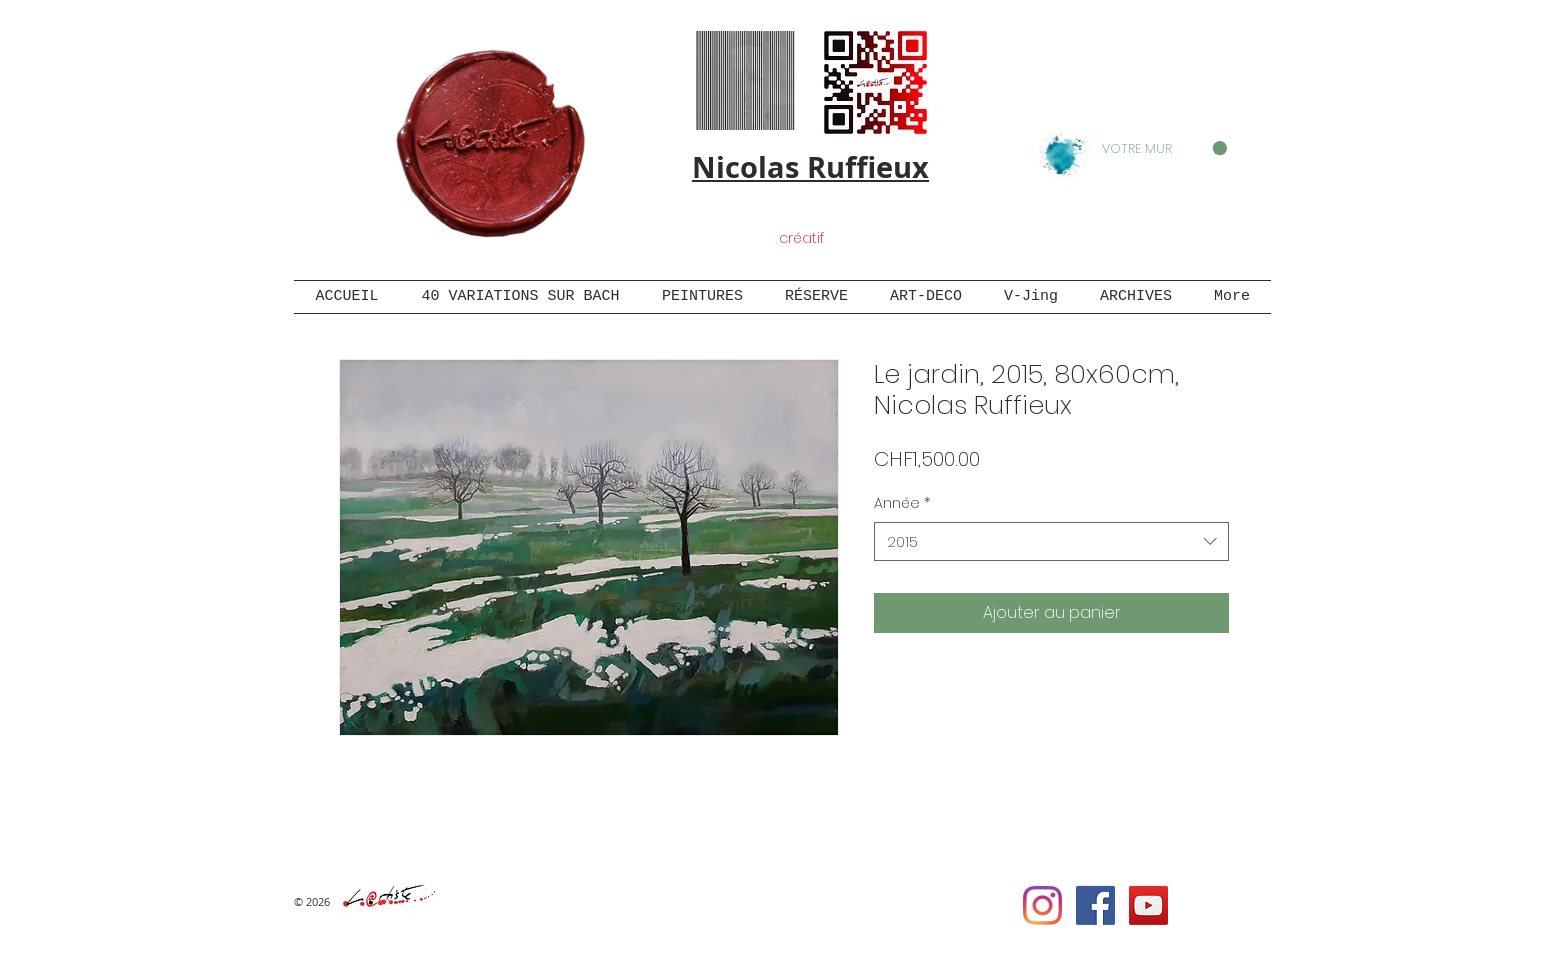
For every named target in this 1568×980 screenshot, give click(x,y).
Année (902, 503)
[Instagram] (1042, 905)
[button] (1164, 148)
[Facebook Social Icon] (1095, 905)
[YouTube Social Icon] (1148, 905)
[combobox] (1051, 541)
